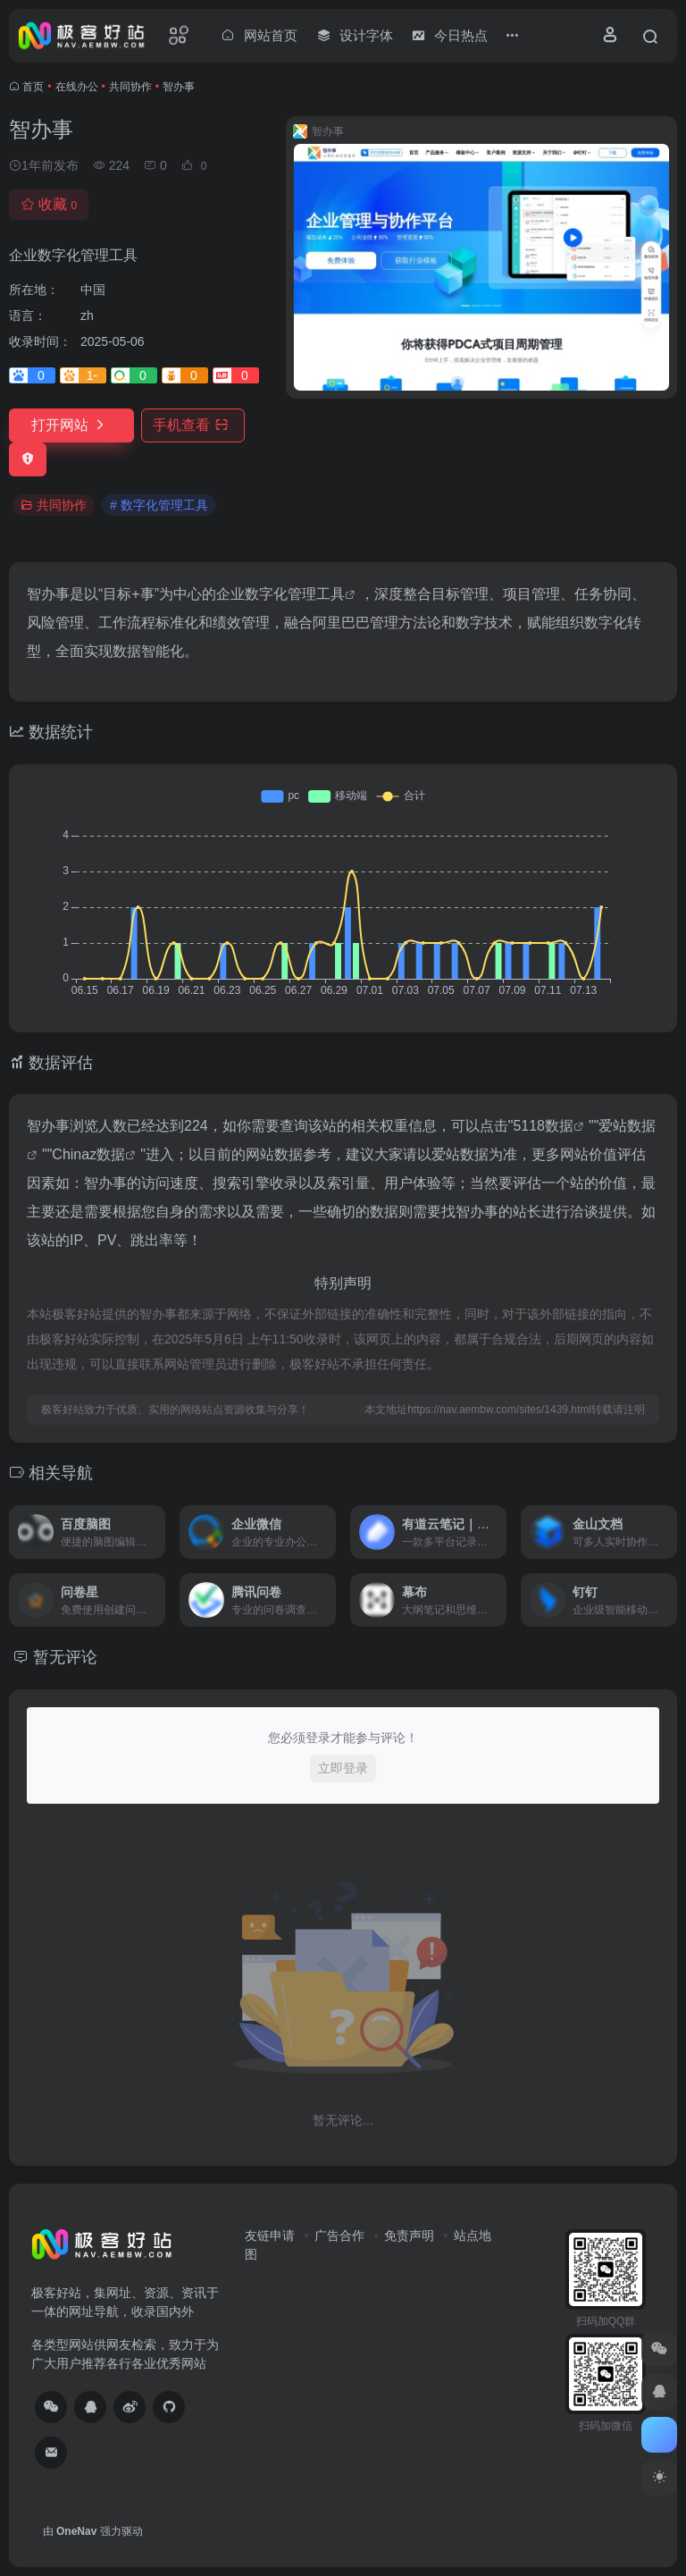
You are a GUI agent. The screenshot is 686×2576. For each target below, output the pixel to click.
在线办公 (76, 86)
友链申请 (270, 2235)
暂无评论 (65, 1657)
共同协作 (130, 86)
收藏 (49, 204)
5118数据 (543, 1125)
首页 (33, 86)
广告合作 (339, 2235)
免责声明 (409, 2235)
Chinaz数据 (88, 1154)
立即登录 (343, 1768)
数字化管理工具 (295, 594)
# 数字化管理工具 (159, 505)
